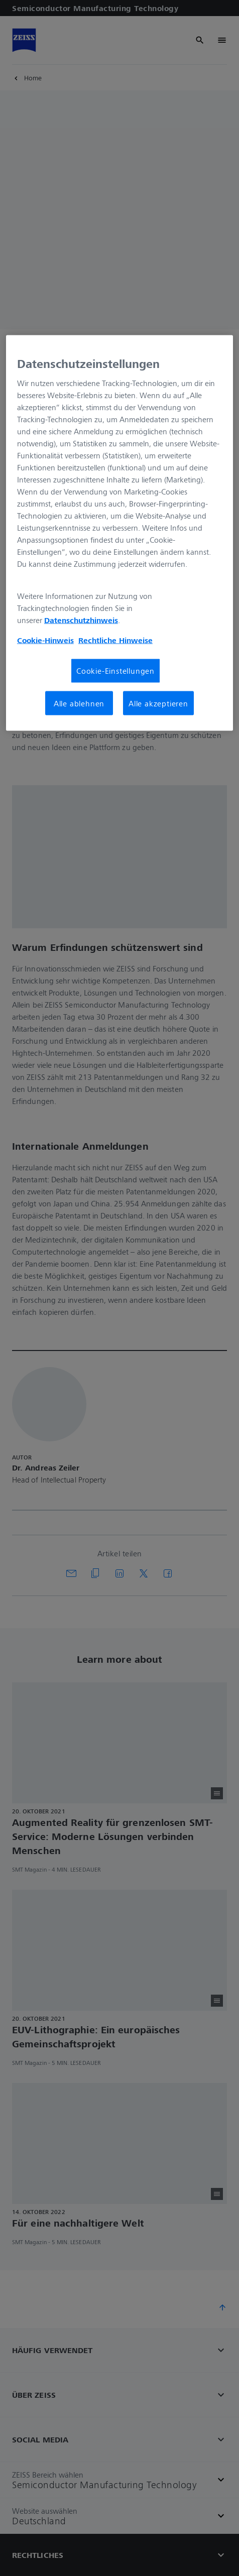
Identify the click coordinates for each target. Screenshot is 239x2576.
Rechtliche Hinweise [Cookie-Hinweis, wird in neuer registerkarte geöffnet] (115, 640)
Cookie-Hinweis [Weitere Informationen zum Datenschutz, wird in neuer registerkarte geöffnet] (45, 640)
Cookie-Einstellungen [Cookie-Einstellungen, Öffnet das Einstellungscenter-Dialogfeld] (115, 670)
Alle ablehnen (79, 702)
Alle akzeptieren (158, 702)
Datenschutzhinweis (81, 620)
